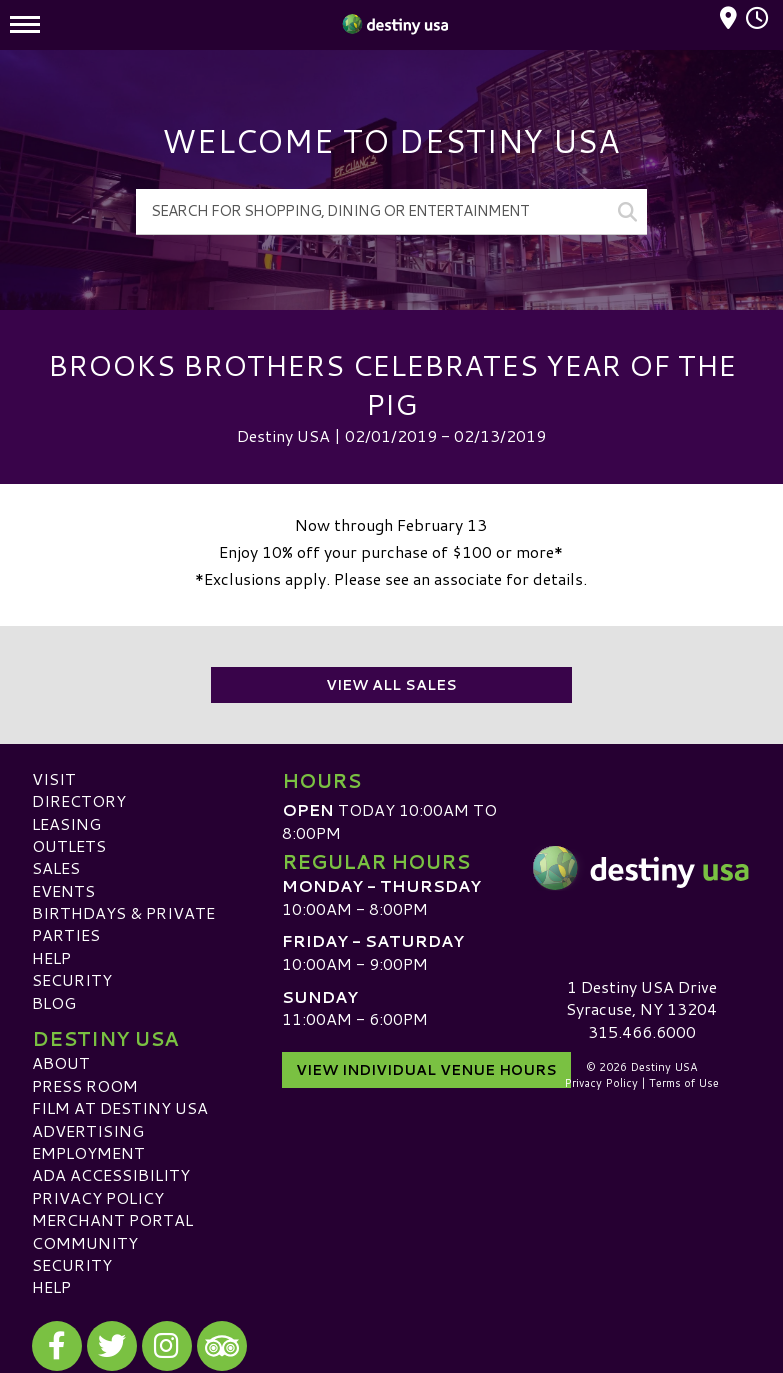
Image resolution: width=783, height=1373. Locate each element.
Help (51, 957)
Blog (54, 1002)
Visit (54, 778)
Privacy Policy (98, 1197)
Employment (88, 1152)
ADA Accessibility (111, 1174)
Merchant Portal (112, 1219)
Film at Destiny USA (120, 1107)
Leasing (66, 823)
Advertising (88, 1130)
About (61, 1062)
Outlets (69, 845)
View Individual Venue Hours (426, 1070)
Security (72, 979)
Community (85, 1242)
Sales (56, 867)
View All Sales (391, 685)
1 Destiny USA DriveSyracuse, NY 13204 (641, 997)
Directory (79, 800)
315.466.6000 (642, 1032)
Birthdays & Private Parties (123, 923)
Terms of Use (684, 1083)
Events (63, 890)
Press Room (85, 1085)
